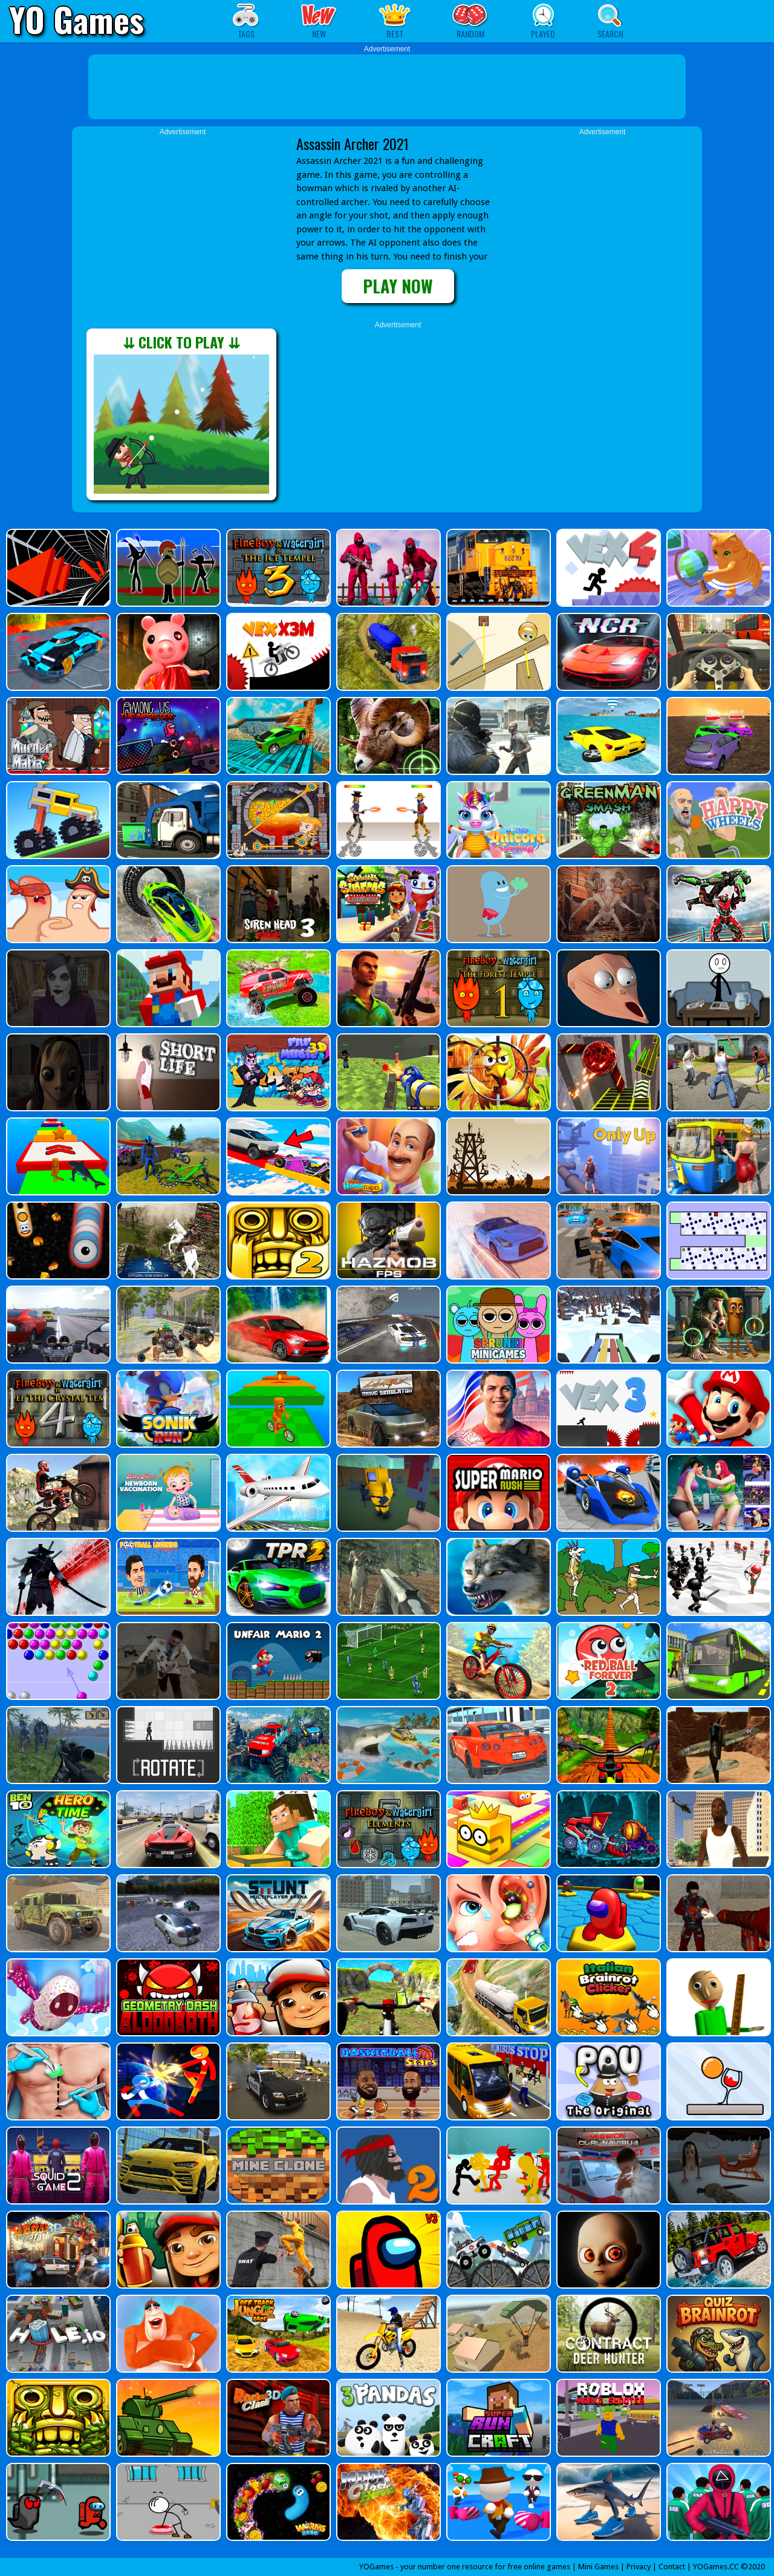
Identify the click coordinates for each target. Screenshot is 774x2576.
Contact (672, 2566)
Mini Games (598, 2566)
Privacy (638, 2566)
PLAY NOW (398, 285)
